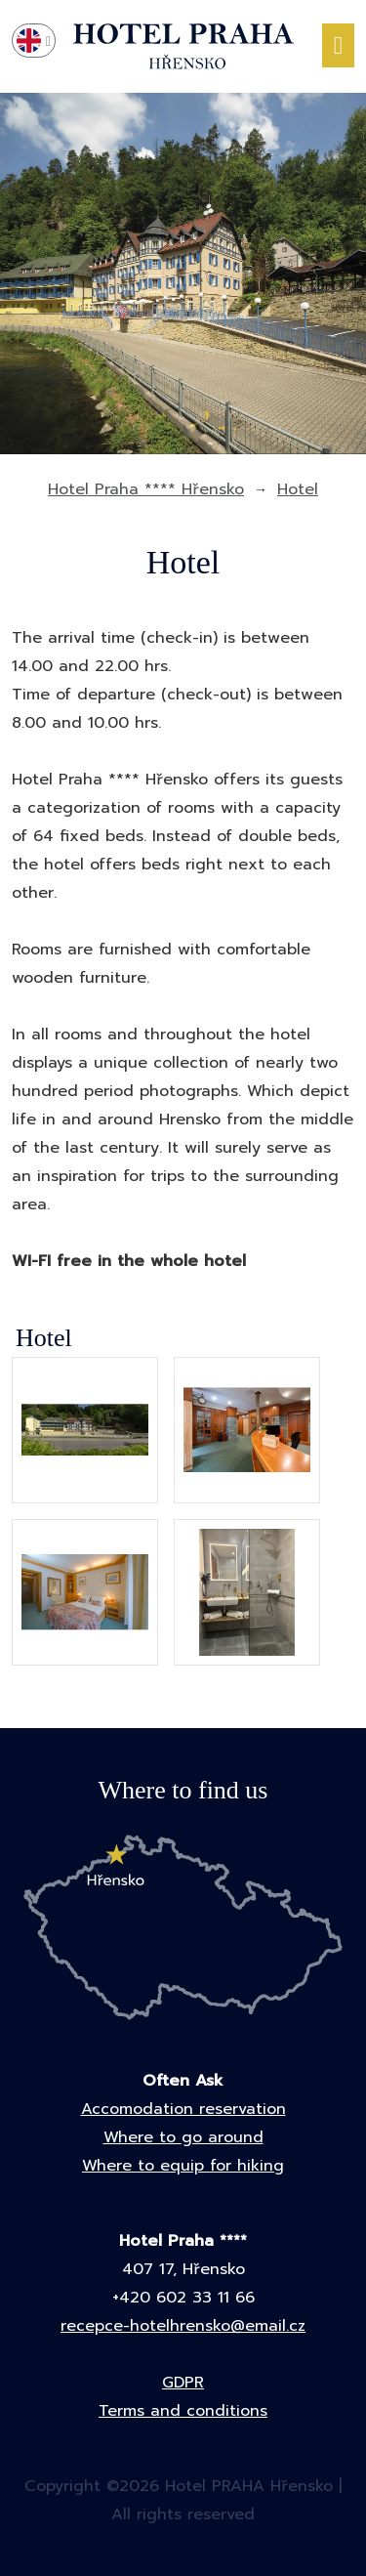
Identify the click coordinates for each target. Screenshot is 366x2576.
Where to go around (183, 2137)
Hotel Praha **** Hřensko (146, 489)
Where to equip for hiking (183, 2165)
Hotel (297, 489)
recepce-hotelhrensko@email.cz (183, 2326)
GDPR (183, 2382)
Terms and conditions (183, 2411)
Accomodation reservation (183, 2109)
